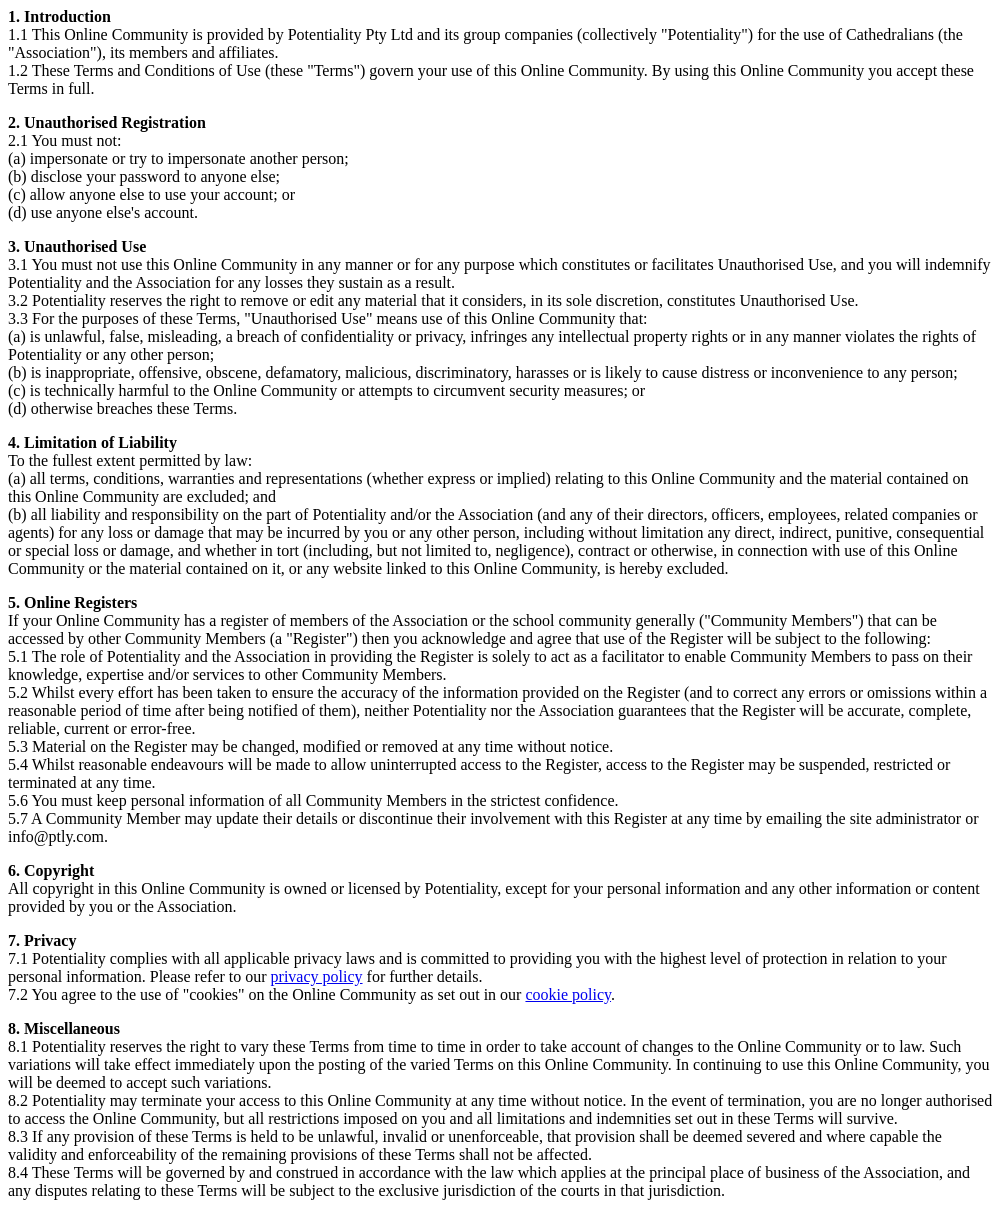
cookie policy (568, 994)
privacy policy (317, 976)
